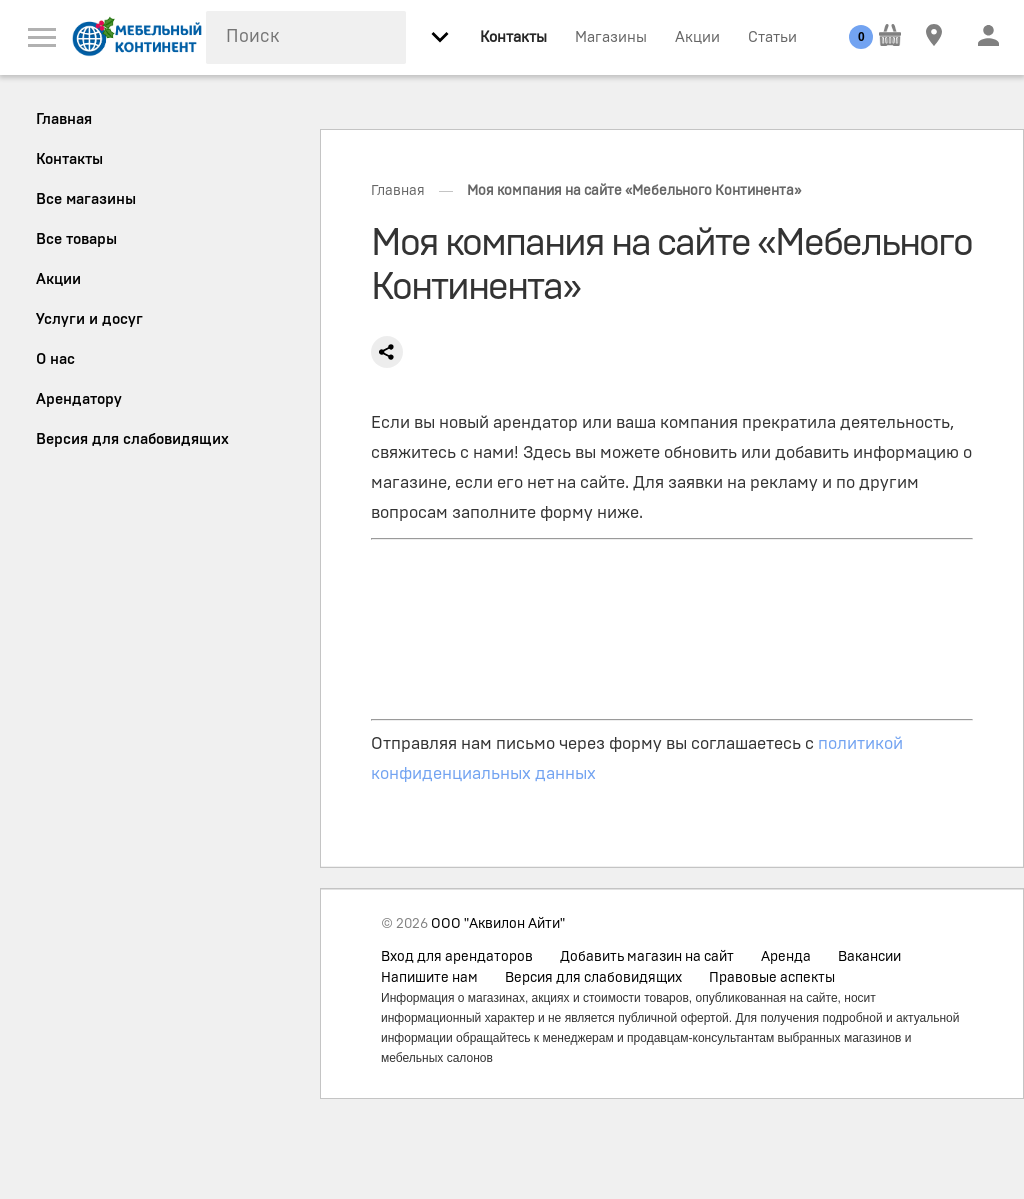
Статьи (772, 37)
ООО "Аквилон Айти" (498, 924)
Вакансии (869, 957)
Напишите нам (429, 978)
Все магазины (86, 199)
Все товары (76, 239)
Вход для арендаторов (457, 957)
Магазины (611, 37)
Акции (697, 37)
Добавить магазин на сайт (647, 957)
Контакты (513, 37)
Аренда (786, 957)
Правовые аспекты (772, 978)
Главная (398, 191)
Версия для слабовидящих (593, 978)
